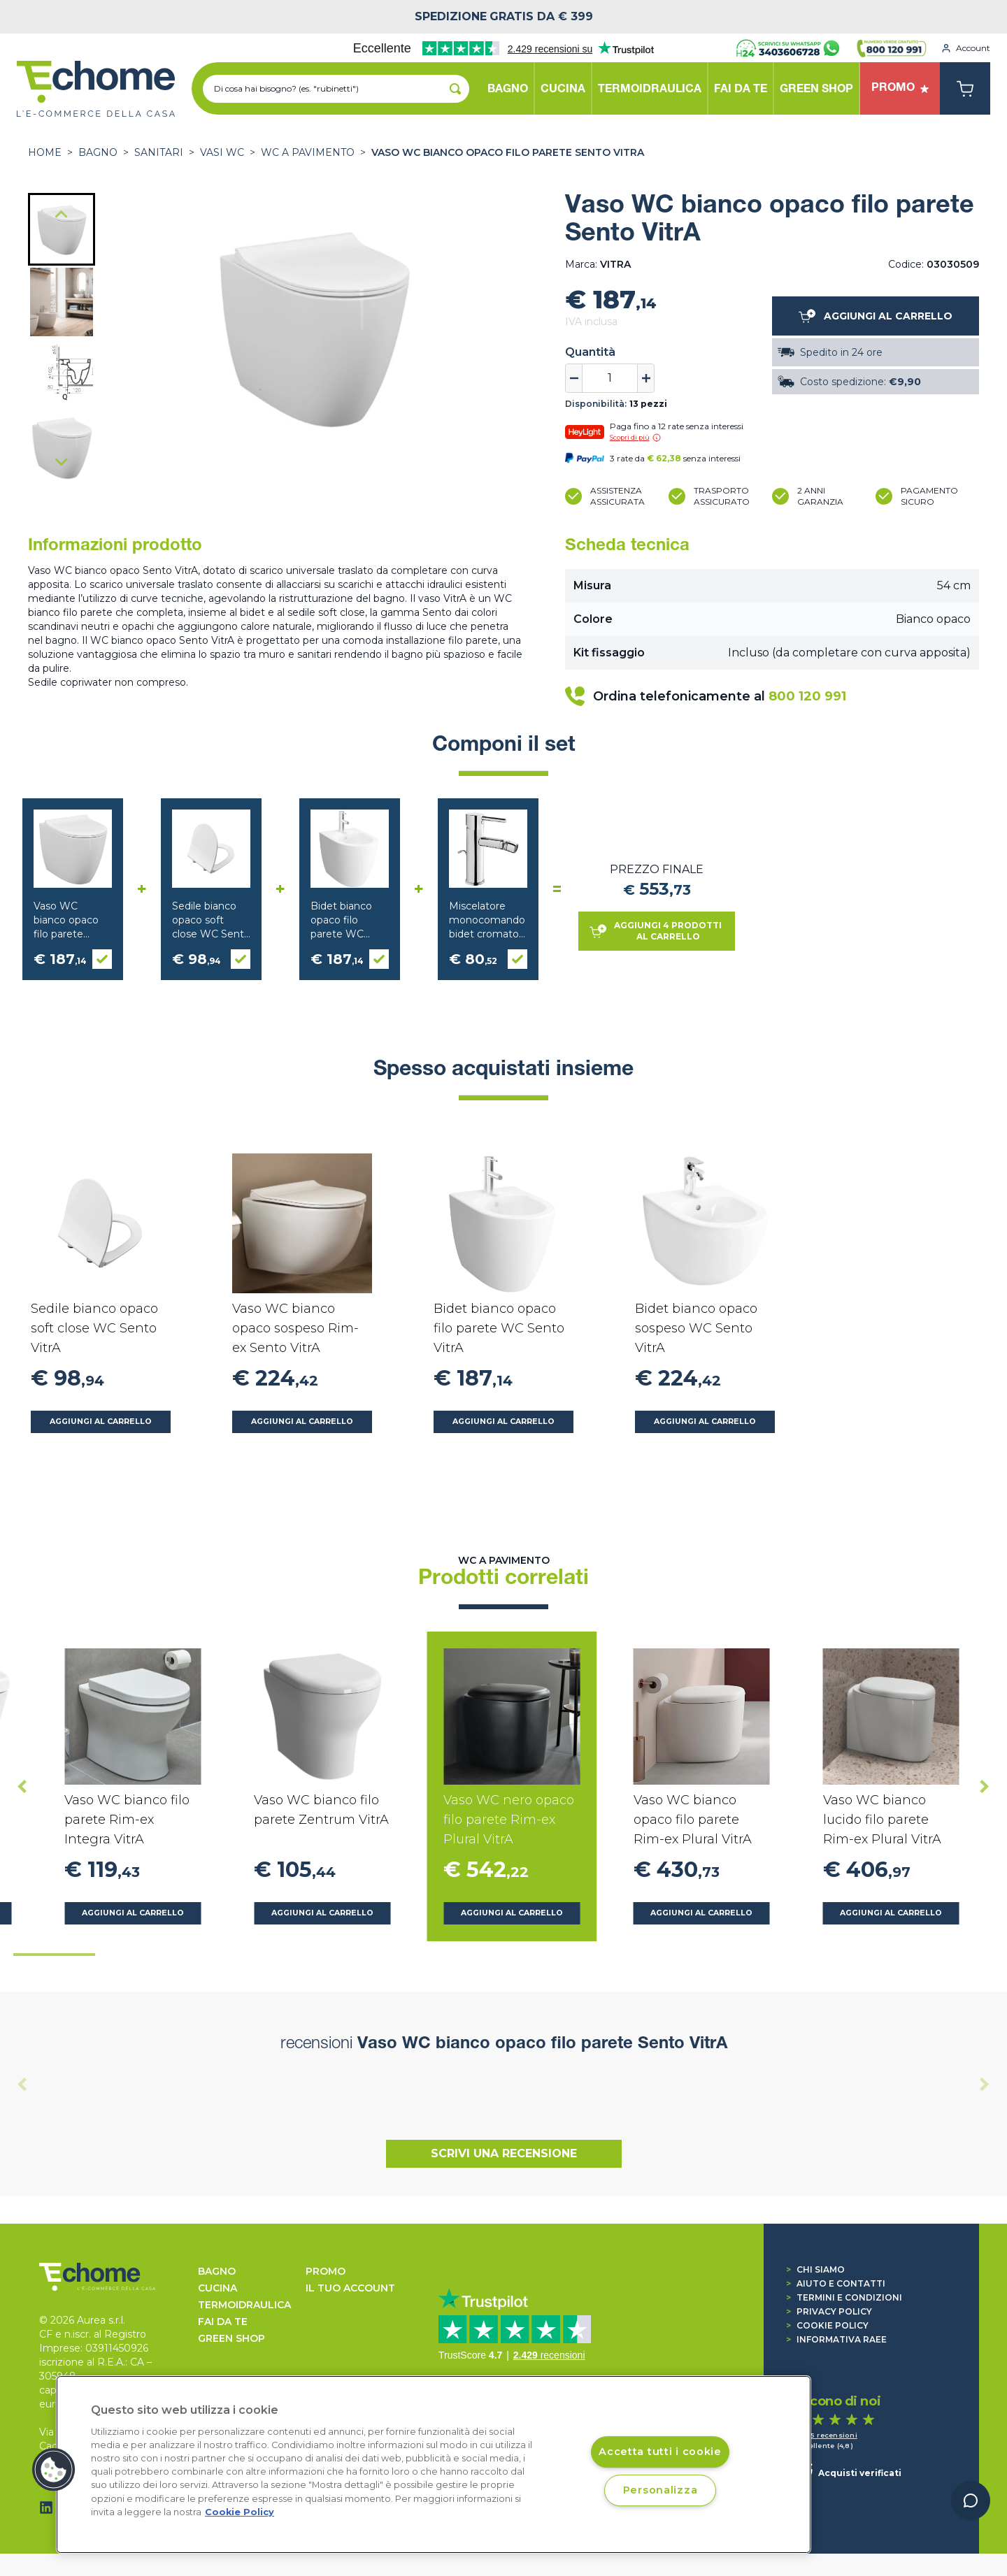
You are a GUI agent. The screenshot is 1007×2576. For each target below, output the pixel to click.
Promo (325, 2271)
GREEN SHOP (231, 2338)
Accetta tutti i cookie (660, 2452)
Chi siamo (815, 2269)
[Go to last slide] (61, 215)
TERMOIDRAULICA (244, 2304)
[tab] (54, 1954)
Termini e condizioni (844, 2297)
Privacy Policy (829, 2311)
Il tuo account (350, 2288)
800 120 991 (807, 696)
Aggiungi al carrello (101, 1421)
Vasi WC (222, 152)
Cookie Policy (827, 2325)
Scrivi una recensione (504, 2153)
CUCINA (217, 2288)
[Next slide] (61, 461)
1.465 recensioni (826, 2435)
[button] (61, 229)
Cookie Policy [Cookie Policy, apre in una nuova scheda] (239, 2512)
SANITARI (158, 152)
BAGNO (97, 152)
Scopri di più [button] (635, 437)
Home (45, 152)
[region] (433, 2464)
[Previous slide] (22, 2084)
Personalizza (660, 2490)
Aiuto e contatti (835, 2283)
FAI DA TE (223, 2321)
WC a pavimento (308, 152)
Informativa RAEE (836, 2339)
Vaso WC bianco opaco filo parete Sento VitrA (507, 152)
